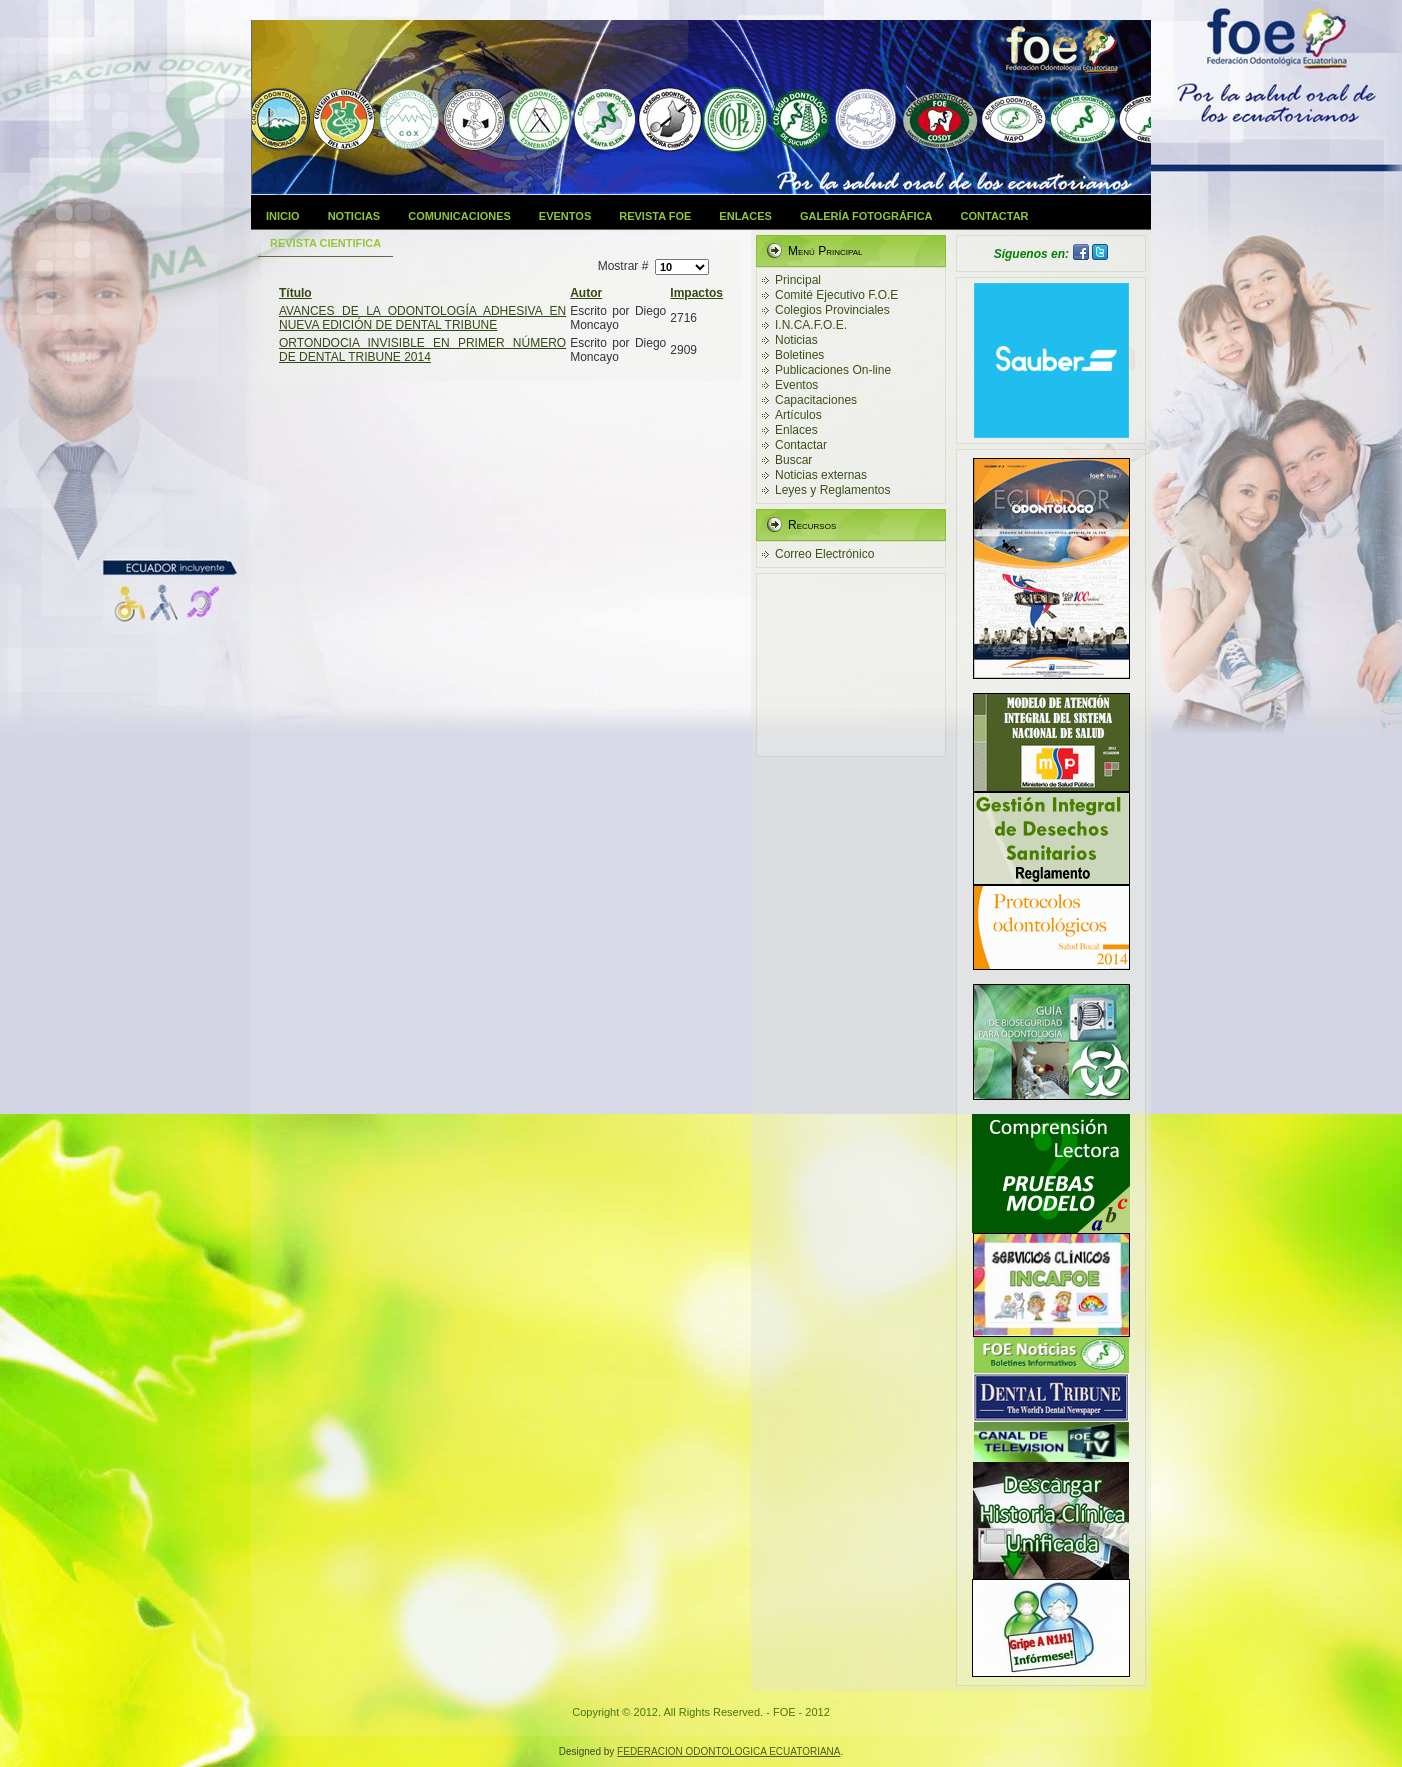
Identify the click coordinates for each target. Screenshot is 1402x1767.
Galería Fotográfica (866, 216)
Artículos (798, 415)
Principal (798, 280)
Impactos (696, 293)
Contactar (995, 216)
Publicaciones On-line (833, 370)
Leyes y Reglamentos (832, 490)
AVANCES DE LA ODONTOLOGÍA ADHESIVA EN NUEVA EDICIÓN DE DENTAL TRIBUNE (422, 318)
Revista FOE (655, 216)
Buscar (793, 460)
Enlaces (745, 216)
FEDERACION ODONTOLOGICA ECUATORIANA (728, 1751)
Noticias (354, 216)
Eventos (565, 216)
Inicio (283, 216)
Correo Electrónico (824, 554)
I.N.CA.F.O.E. (811, 325)
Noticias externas (821, 475)
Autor (586, 293)
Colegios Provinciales (832, 310)
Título (295, 293)
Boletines (799, 355)
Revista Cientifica (325, 243)
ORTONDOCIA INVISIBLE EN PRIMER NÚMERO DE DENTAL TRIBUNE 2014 (422, 350)
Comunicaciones (459, 216)
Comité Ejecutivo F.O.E (836, 295)
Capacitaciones (816, 400)
